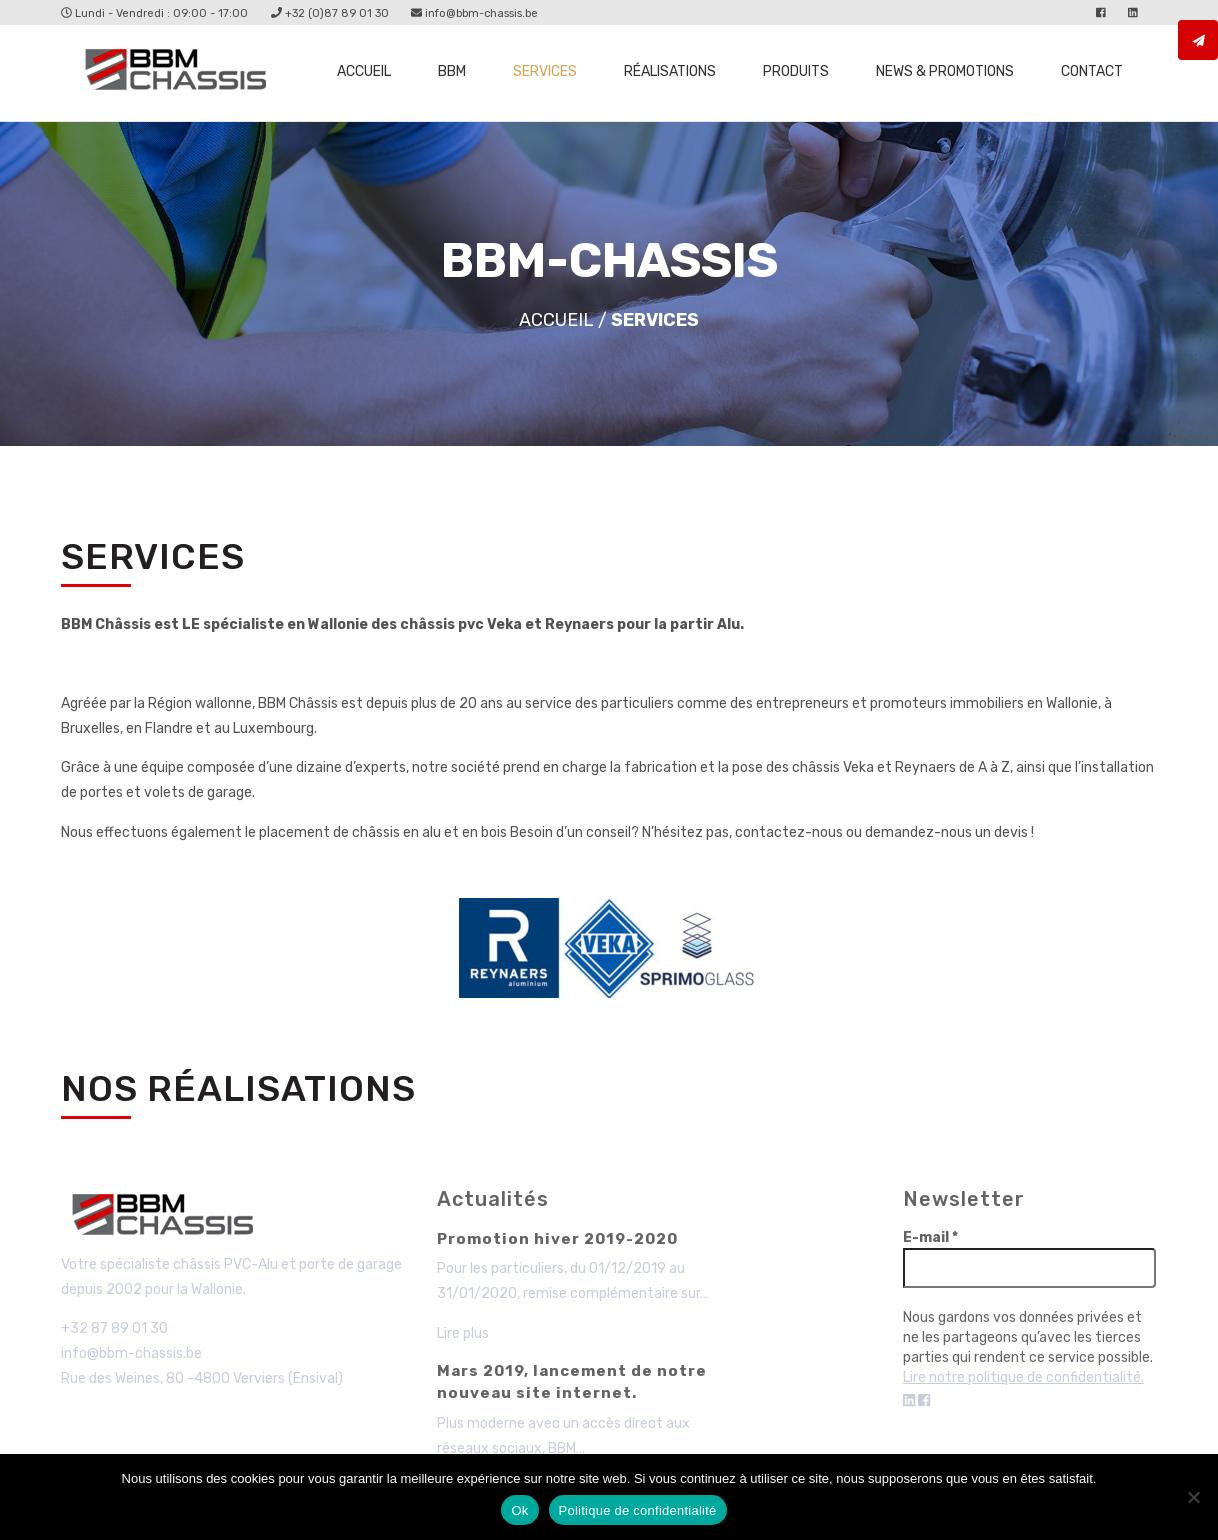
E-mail (930, 1237)
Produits (796, 71)
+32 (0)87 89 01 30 (330, 13)
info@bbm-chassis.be (474, 13)
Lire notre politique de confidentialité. (1023, 1377)
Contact (1092, 71)
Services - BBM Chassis (180, 73)
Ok (519, 1510)
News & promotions (945, 71)
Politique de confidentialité (638, 1510)
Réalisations (670, 71)
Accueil (364, 71)
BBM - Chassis (167, 1218)
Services (545, 71)
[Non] (1193, 1497)
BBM (452, 71)
